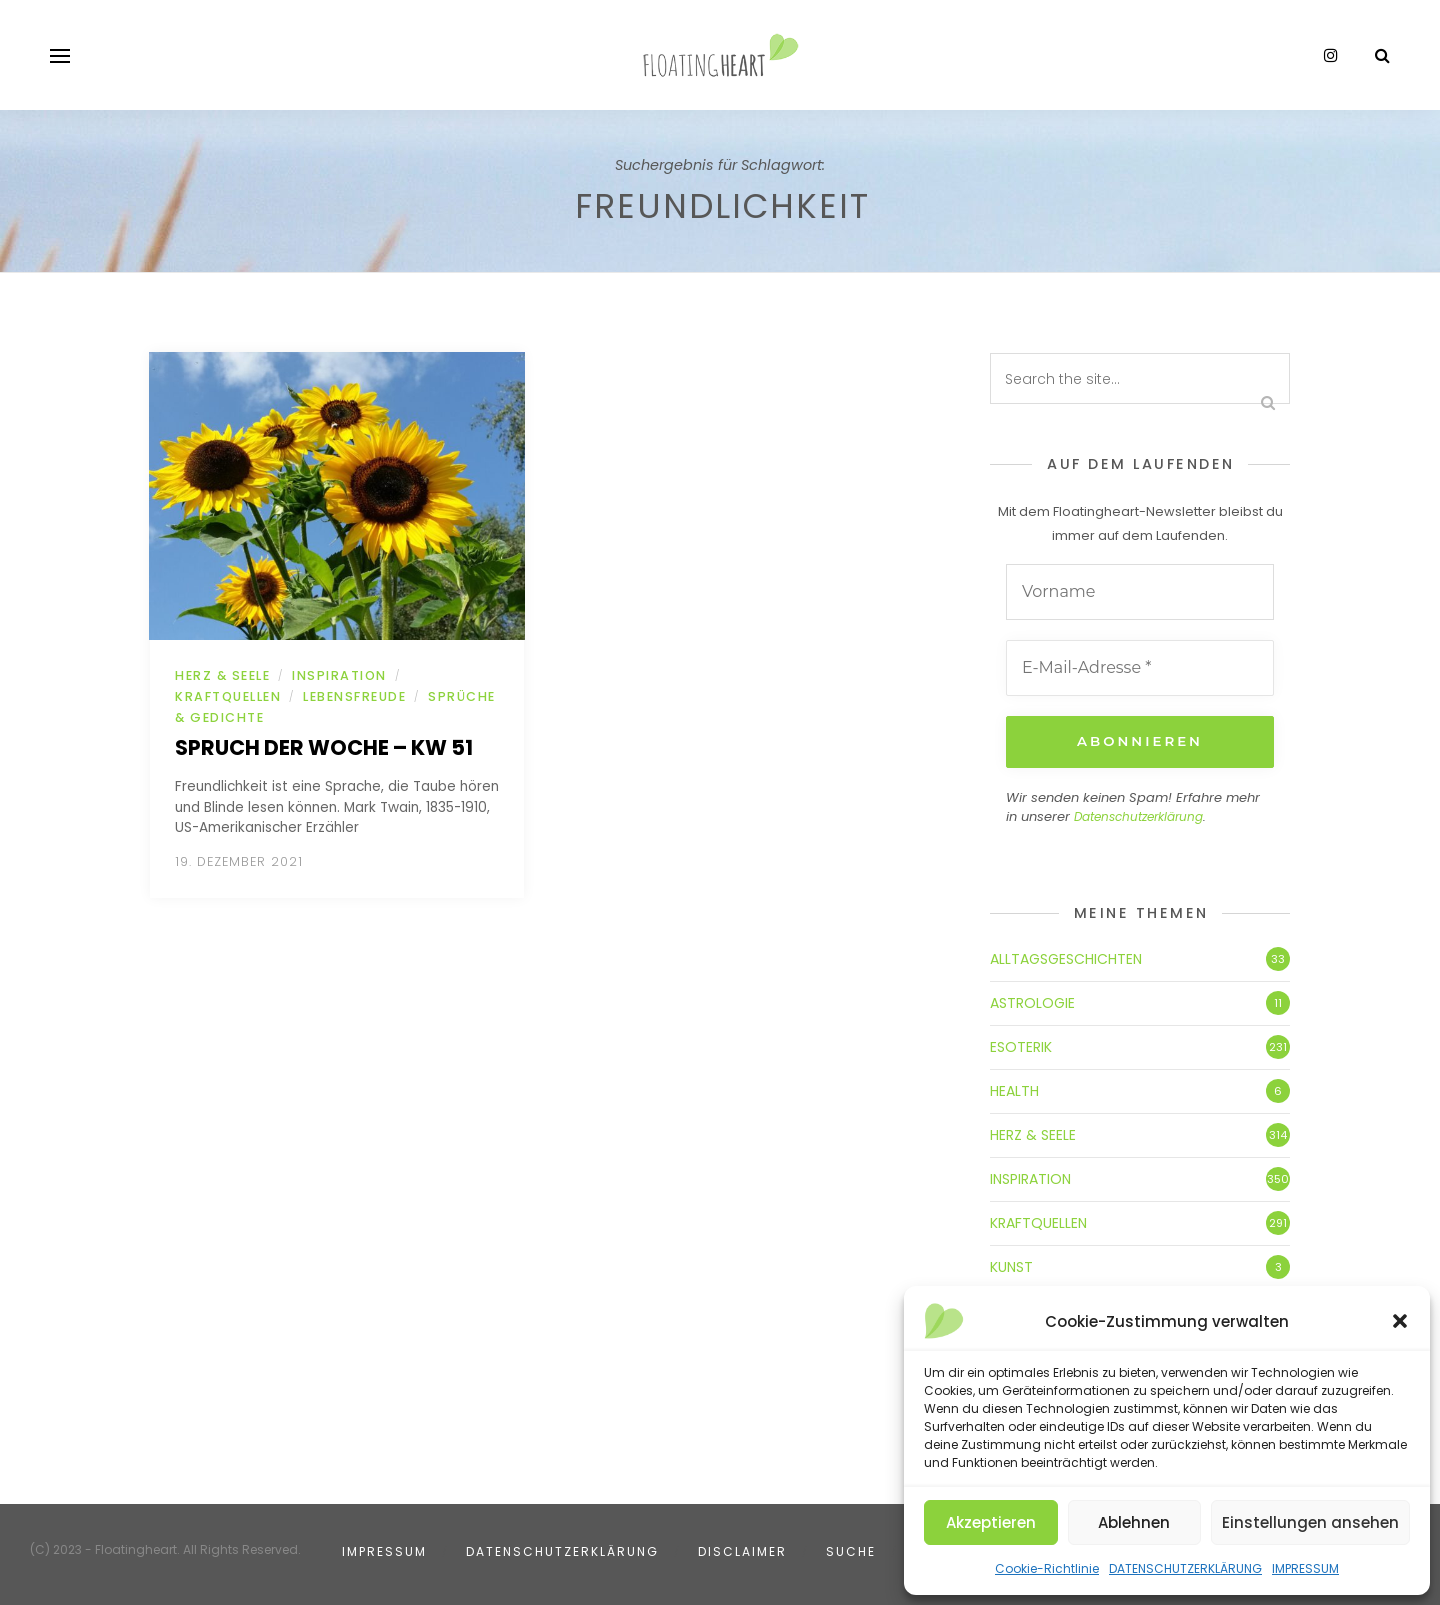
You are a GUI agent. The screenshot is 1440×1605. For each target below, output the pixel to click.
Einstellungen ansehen (1310, 1522)
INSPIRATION (339, 675)
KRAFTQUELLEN (228, 696)
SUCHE (851, 1549)
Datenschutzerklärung (1138, 815)
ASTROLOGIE (1032, 1001)
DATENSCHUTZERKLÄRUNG (1185, 1568)
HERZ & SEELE (222, 675)
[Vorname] (1140, 592)
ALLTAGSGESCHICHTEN (1066, 957)
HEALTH (1014, 1089)
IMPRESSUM (1305, 1568)
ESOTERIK (1021, 1045)
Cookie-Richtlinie (1047, 1568)
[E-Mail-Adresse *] (1140, 668)
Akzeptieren (991, 1522)
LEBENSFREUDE (354, 696)
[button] (1400, 1321)
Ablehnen (1134, 1522)
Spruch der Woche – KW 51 (324, 747)
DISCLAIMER (742, 1549)
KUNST (1011, 1265)
